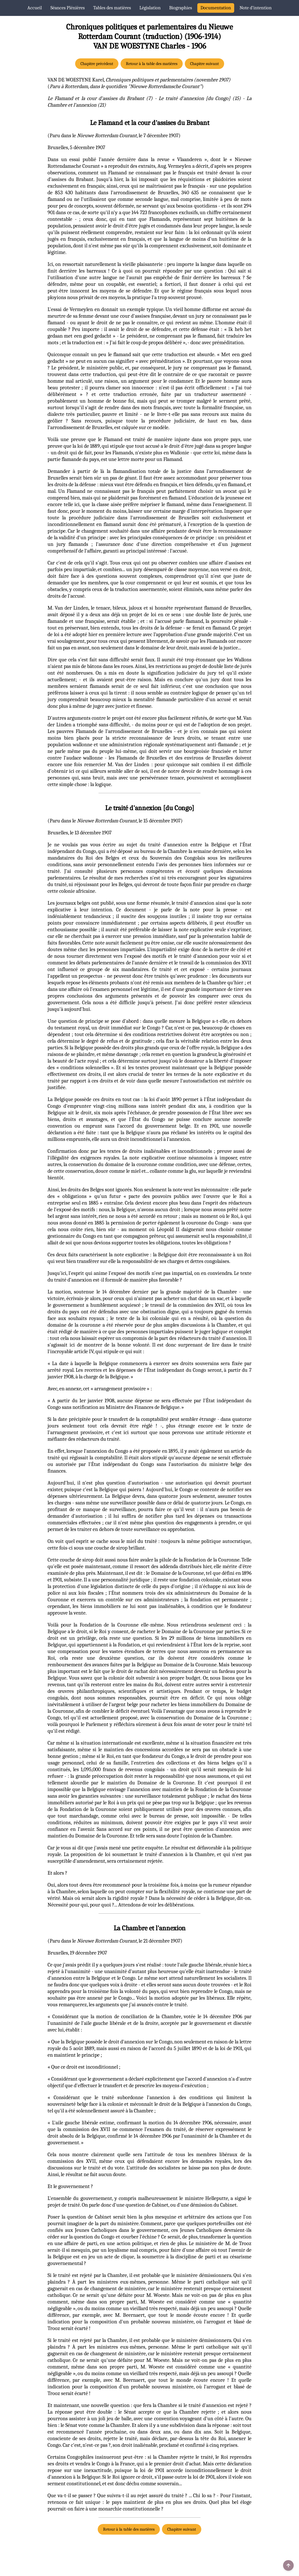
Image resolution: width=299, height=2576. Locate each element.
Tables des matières (112, 8)
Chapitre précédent (96, 63)
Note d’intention (256, 8)
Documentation (215, 8)
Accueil (34, 8)
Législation (150, 8)
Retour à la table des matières (151, 63)
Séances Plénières (67, 8)
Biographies (180, 8)
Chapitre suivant (204, 63)
